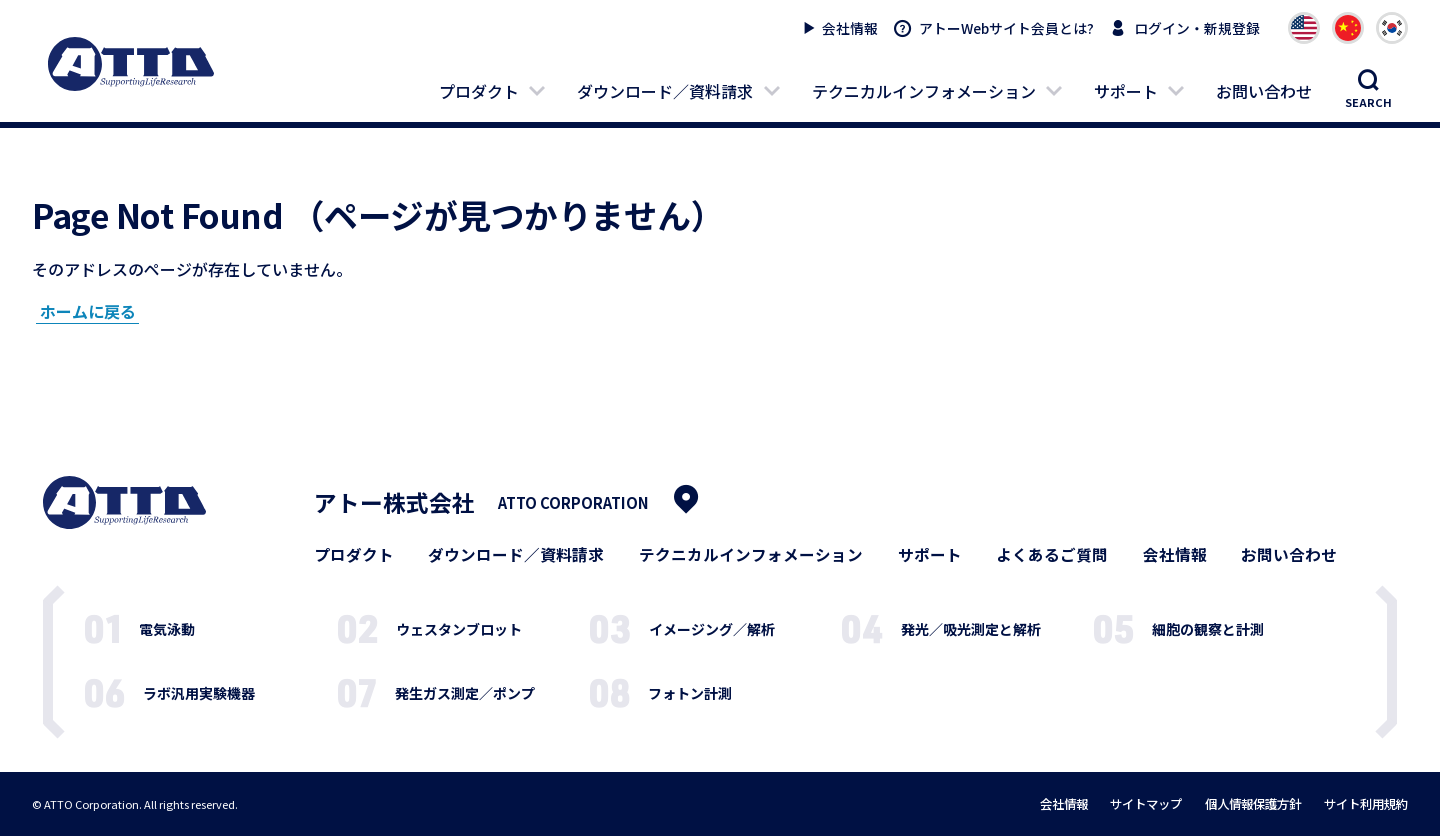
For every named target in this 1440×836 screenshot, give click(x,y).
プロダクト (479, 91)
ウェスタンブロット (459, 629)
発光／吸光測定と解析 (971, 629)
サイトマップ (1146, 804)
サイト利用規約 (1366, 804)
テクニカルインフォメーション (924, 91)
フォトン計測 (690, 693)
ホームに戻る (88, 311)
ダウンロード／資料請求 (665, 91)
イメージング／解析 (712, 629)
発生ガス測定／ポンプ (465, 693)
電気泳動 (167, 629)
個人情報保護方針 (1253, 804)
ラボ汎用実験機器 (199, 693)
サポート (1126, 91)
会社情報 (850, 28)
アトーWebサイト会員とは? (1006, 28)
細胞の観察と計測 (1208, 629)
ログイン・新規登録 (1197, 28)
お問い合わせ (1264, 91)
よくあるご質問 (1052, 555)
